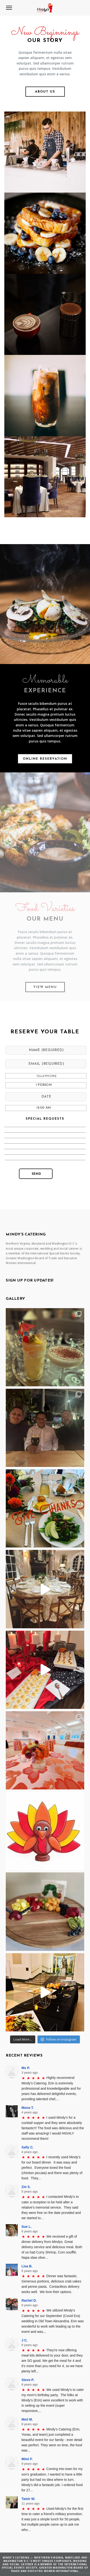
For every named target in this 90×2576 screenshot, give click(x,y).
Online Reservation (45, 758)
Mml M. (27, 2419)
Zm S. (25, 2187)
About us (45, 91)
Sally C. (27, 2147)
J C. (24, 2340)
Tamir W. (28, 2499)
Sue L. (26, 2227)
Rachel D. (29, 2300)
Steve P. (27, 2380)
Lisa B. (26, 2266)
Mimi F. (27, 2459)
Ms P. (25, 2068)
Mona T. (27, 2108)
